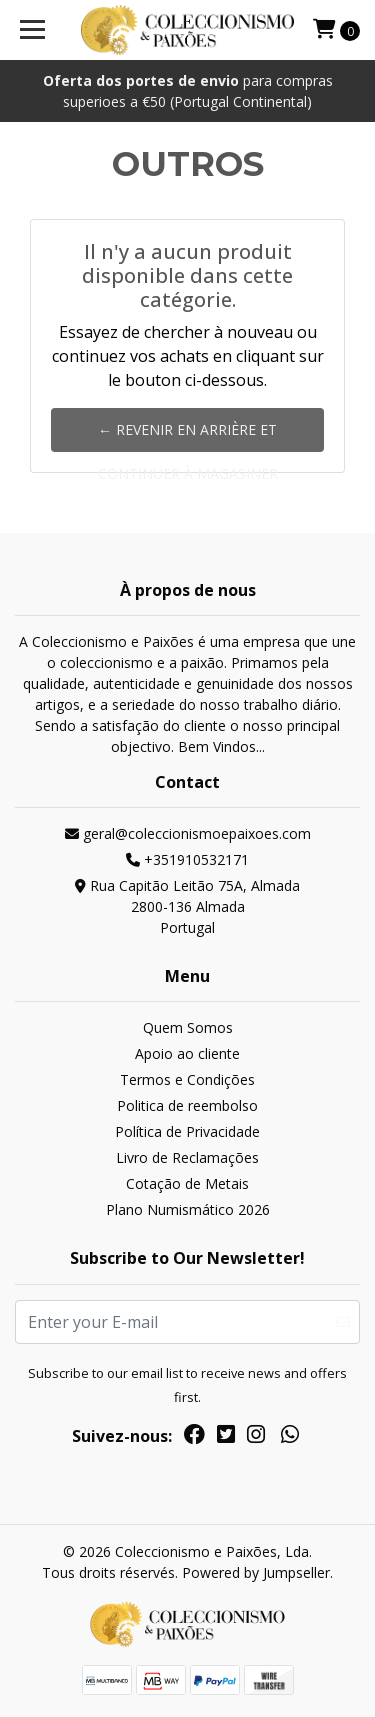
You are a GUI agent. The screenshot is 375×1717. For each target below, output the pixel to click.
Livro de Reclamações (187, 1157)
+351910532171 (187, 859)
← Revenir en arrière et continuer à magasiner (188, 436)
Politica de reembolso (187, 1105)
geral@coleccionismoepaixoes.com (188, 833)
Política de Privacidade (187, 1131)
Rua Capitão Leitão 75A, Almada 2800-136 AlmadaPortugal (187, 906)
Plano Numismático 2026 (188, 1209)
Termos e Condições (187, 1079)
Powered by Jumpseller (256, 1572)
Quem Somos (188, 1027)
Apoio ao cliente (187, 1053)
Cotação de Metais (187, 1183)
